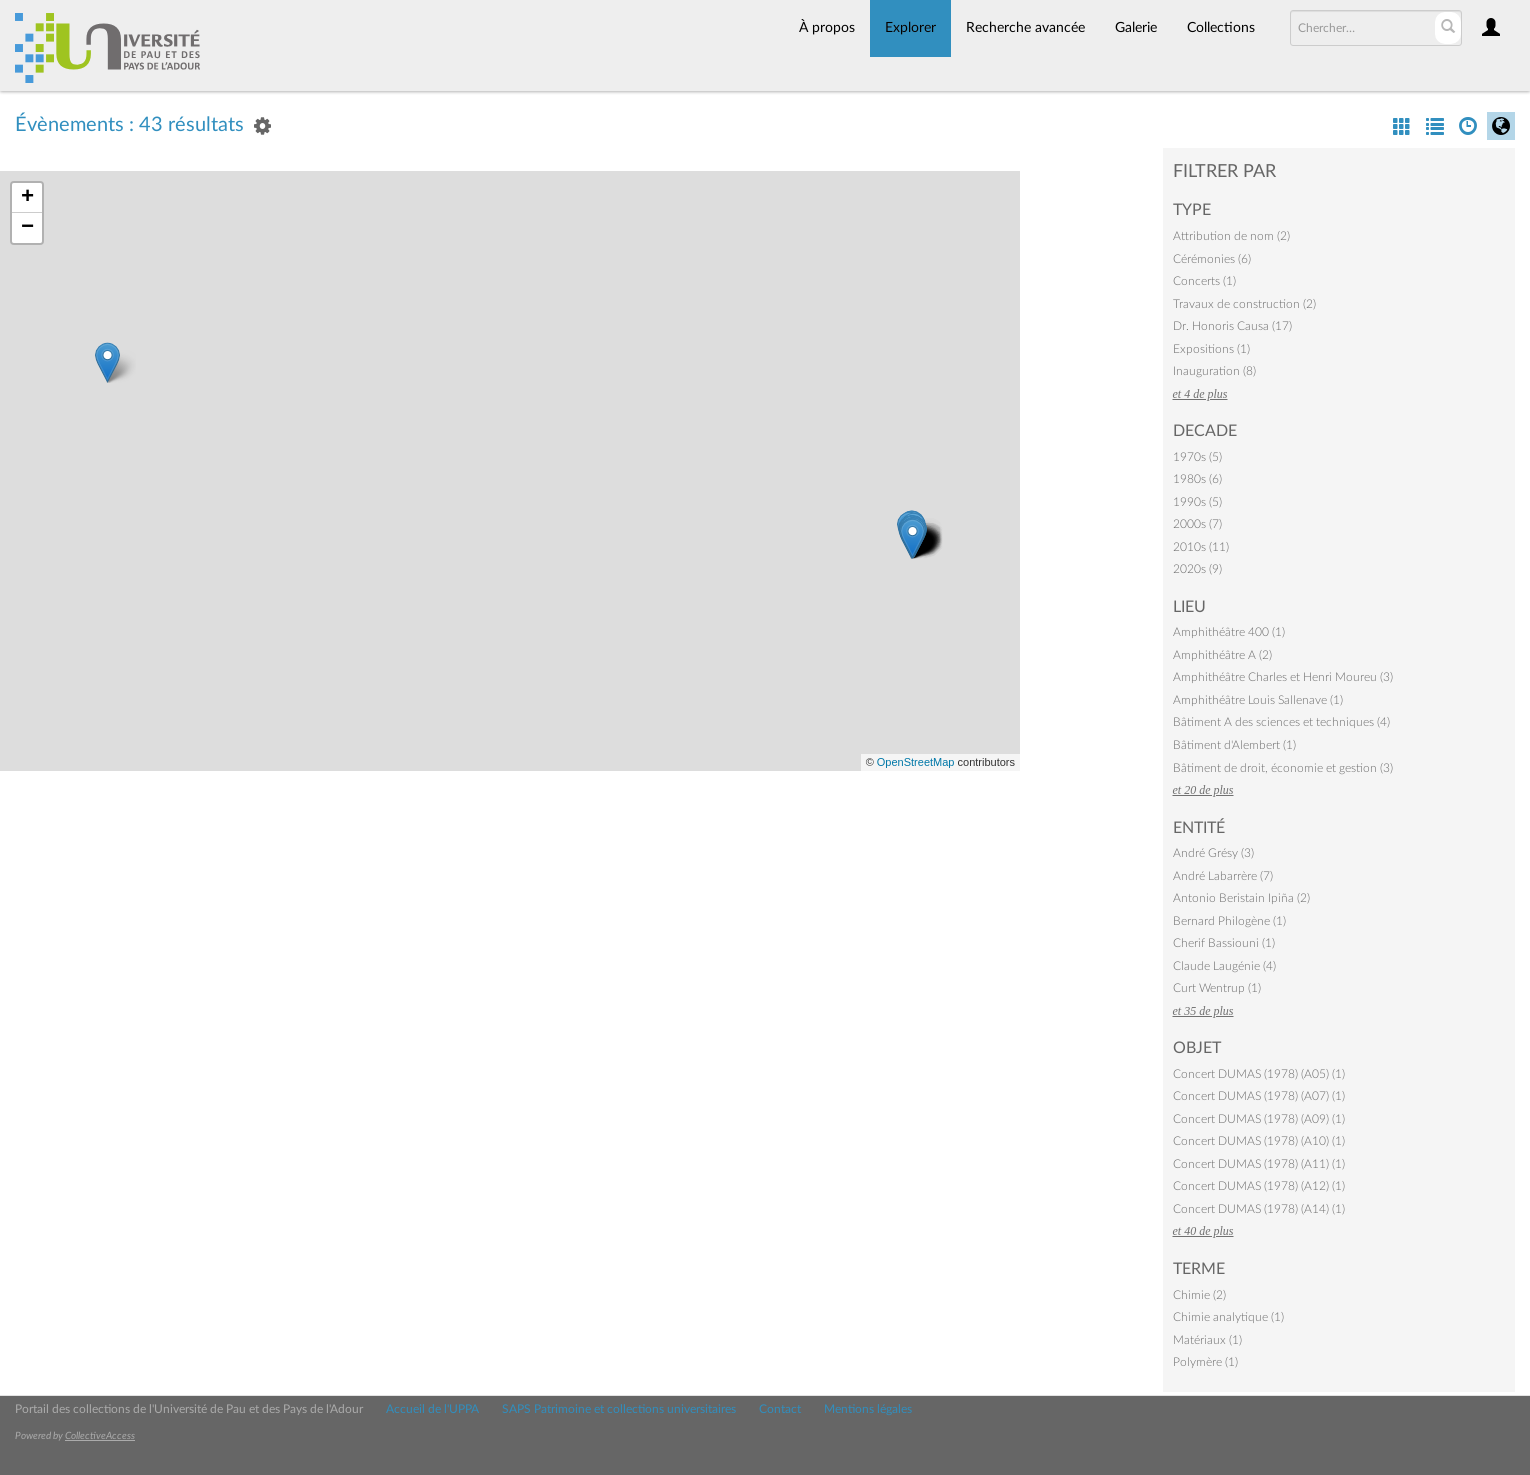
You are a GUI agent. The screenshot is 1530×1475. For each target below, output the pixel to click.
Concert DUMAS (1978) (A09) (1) (1259, 1119)
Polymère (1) (1205, 1362)
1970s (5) (1197, 457)
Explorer (910, 28)
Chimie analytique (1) (1228, 1317)
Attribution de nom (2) (1231, 236)
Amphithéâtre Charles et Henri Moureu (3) (1283, 677)
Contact (780, 1409)
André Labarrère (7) (1223, 876)
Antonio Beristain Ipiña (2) (1241, 898)
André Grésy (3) (1213, 853)
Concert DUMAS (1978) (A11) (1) (1259, 1164)
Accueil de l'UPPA (432, 1409)
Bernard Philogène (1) (1229, 921)
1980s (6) (1197, 479)
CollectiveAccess (100, 1436)
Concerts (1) (1204, 281)
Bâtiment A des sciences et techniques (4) (1281, 722)
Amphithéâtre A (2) (1222, 655)
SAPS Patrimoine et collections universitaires (619, 1409)
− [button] (27, 228)
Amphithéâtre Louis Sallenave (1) (1258, 700)
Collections (1221, 28)
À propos (827, 28)
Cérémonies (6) (1212, 259)
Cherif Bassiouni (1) (1224, 943)
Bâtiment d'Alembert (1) (1234, 745)
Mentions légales (868, 1409)
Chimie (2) (1199, 1295)
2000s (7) (1197, 524)
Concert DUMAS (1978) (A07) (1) (1259, 1096)
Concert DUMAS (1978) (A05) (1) (1259, 1074)
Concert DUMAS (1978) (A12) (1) (1259, 1186)
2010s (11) (1201, 547)
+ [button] (27, 198)
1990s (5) (1197, 502)
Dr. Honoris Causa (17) (1232, 326)
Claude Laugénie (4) (1224, 966)
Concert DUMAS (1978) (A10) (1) (1259, 1141)
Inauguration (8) (1214, 371)
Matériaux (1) (1207, 1340)
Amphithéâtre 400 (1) (1229, 632)
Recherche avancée (1025, 28)
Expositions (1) (1211, 349)
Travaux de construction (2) (1244, 304)
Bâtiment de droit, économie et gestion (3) (1283, 768)
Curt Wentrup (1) (1217, 988)
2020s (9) (1197, 569)
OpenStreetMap (916, 762)
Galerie (1136, 28)
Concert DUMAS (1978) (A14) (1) (1259, 1209)
